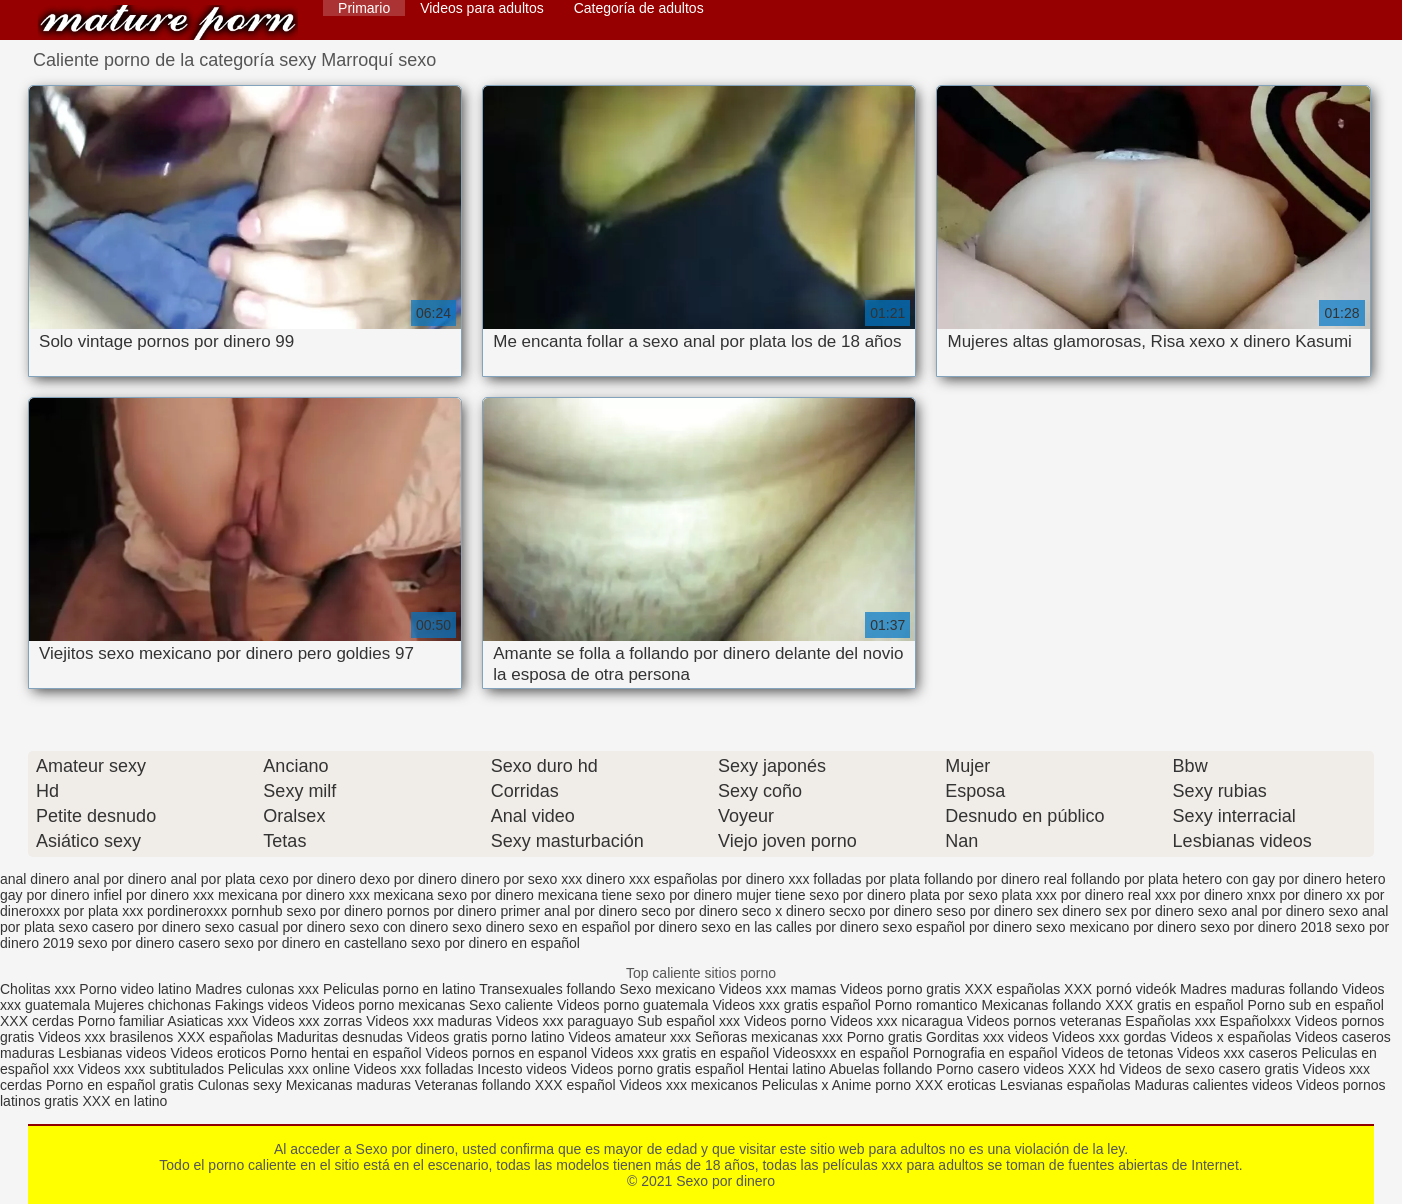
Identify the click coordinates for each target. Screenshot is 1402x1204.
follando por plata (1124, 879)
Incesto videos (523, 1069)
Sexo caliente (511, 1005)
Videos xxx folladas (414, 1069)
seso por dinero (984, 911)
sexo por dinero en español (495, 943)
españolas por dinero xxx (732, 879)
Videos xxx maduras (431, 1021)
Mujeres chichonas (152, 1005)
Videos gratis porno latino (486, 1037)
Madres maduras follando (1261, 989)
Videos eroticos (217, 1053)
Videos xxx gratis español (793, 1005)
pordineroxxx (187, 911)
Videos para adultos (482, 8)
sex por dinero (1149, 911)
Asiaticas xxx (207, 1021)
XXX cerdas (39, 1021)
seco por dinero (689, 911)
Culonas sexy (240, 1085)
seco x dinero (783, 911)
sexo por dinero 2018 (1266, 927)
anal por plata (212, 879)
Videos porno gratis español (659, 1069)
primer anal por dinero (568, 911)
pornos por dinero (442, 911)
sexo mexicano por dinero (1116, 927)
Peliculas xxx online (291, 1069)
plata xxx (1029, 895)
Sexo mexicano (667, 989)
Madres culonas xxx (257, 989)
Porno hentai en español (346, 1053)
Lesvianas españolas (1067, 1085)
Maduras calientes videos (1213, 1085)
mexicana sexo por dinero (454, 895)
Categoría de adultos (639, 8)
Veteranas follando (473, 1085)
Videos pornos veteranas (1044, 1021)
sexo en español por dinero (612, 927)
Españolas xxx (1170, 1021)
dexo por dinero (408, 879)
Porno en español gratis (120, 1085)
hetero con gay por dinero (1262, 879)
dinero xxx (618, 879)
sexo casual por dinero (275, 927)
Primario (364, 8)
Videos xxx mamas (777, 989)
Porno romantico (926, 1005)
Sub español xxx (690, 1021)
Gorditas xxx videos (989, 1037)
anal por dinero (119, 879)
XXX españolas (1014, 989)
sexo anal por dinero (1261, 911)
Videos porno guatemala (633, 1005)
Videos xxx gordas (1111, 1037)
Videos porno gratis (900, 989)
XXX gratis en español (1174, 1005)
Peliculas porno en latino (399, 989)
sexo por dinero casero (149, 943)
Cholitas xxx (37, 989)
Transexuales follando (549, 989)
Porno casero (979, 1069)
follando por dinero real (995, 879)
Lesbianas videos (114, 1053)
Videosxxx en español (841, 1053)
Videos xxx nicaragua (896, 1021)
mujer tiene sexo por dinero (821, 895)
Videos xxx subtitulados (151, 1069)
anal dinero (34, 879)
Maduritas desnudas (340, 1037)
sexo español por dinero (957, 927)
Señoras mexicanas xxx (771, 1037)
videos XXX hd (1069, 1069)
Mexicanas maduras (348, 1085)
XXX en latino (124, 1101)
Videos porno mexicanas (388, 1005)
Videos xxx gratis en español (682, 1053)
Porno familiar (121, 1021)
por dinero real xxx (1118, 895)
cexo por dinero (307, 879)
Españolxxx (1257, 1021)
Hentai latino (787, 1069)
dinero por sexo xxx (521, 879)
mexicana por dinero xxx (294, 895)
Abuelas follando (881, 1069)
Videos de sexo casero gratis (1209, 1069)
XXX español (577, 1085)
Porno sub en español (1316, 1005)
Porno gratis (886, 1037)
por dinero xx (1319, 895)
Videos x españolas (1232, 1037)
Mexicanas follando (1041, 1005)
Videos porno (785, 1021)
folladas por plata (866, 879)
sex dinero (1069, 911)
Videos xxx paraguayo (566, 1021)
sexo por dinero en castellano (315, 943)
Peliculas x (795, 1085)
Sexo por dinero (168, 22)
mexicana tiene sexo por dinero (635, 895)
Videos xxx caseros (1237, 1053)
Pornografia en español (987, 1053)
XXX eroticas (955, 1085)
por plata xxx (103, 911)
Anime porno (873, 1085)
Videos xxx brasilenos (107, 1037)
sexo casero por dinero (129, 927)
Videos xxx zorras (307, 1021)
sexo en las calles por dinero (789, 927)
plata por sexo (954, 895)
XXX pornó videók (1122, 989)
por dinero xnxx (1228, 895)
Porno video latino (135, 989)
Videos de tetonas (1117, 1053)
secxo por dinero (881, 911)
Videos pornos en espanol (508, 1053)
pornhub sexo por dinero (307, 911)
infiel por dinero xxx (153, 895)
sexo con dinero (398, 927)
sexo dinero (488, 927)
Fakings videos (261, 1005)
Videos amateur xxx (629, 1037)
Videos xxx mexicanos (691, 1085)
